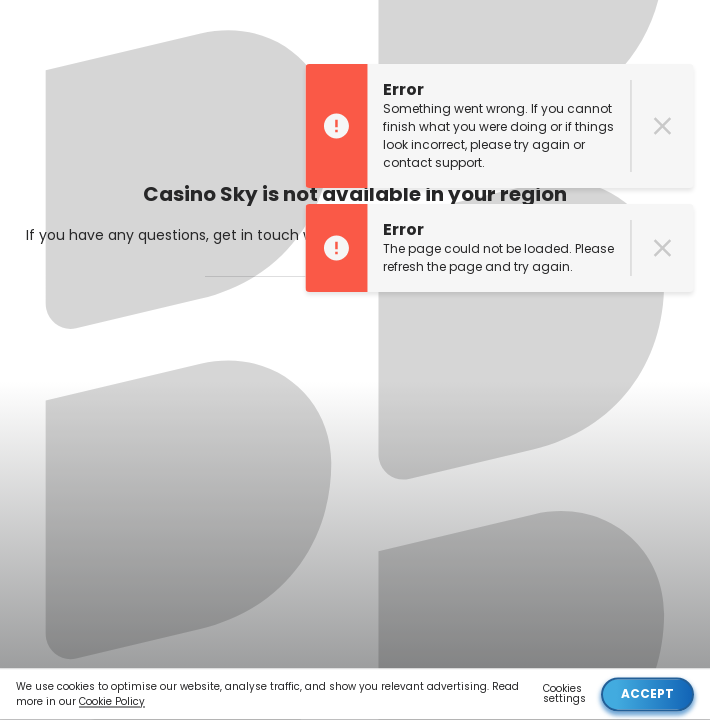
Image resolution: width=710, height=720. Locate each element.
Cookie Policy (112, 701)
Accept (647, 693)
